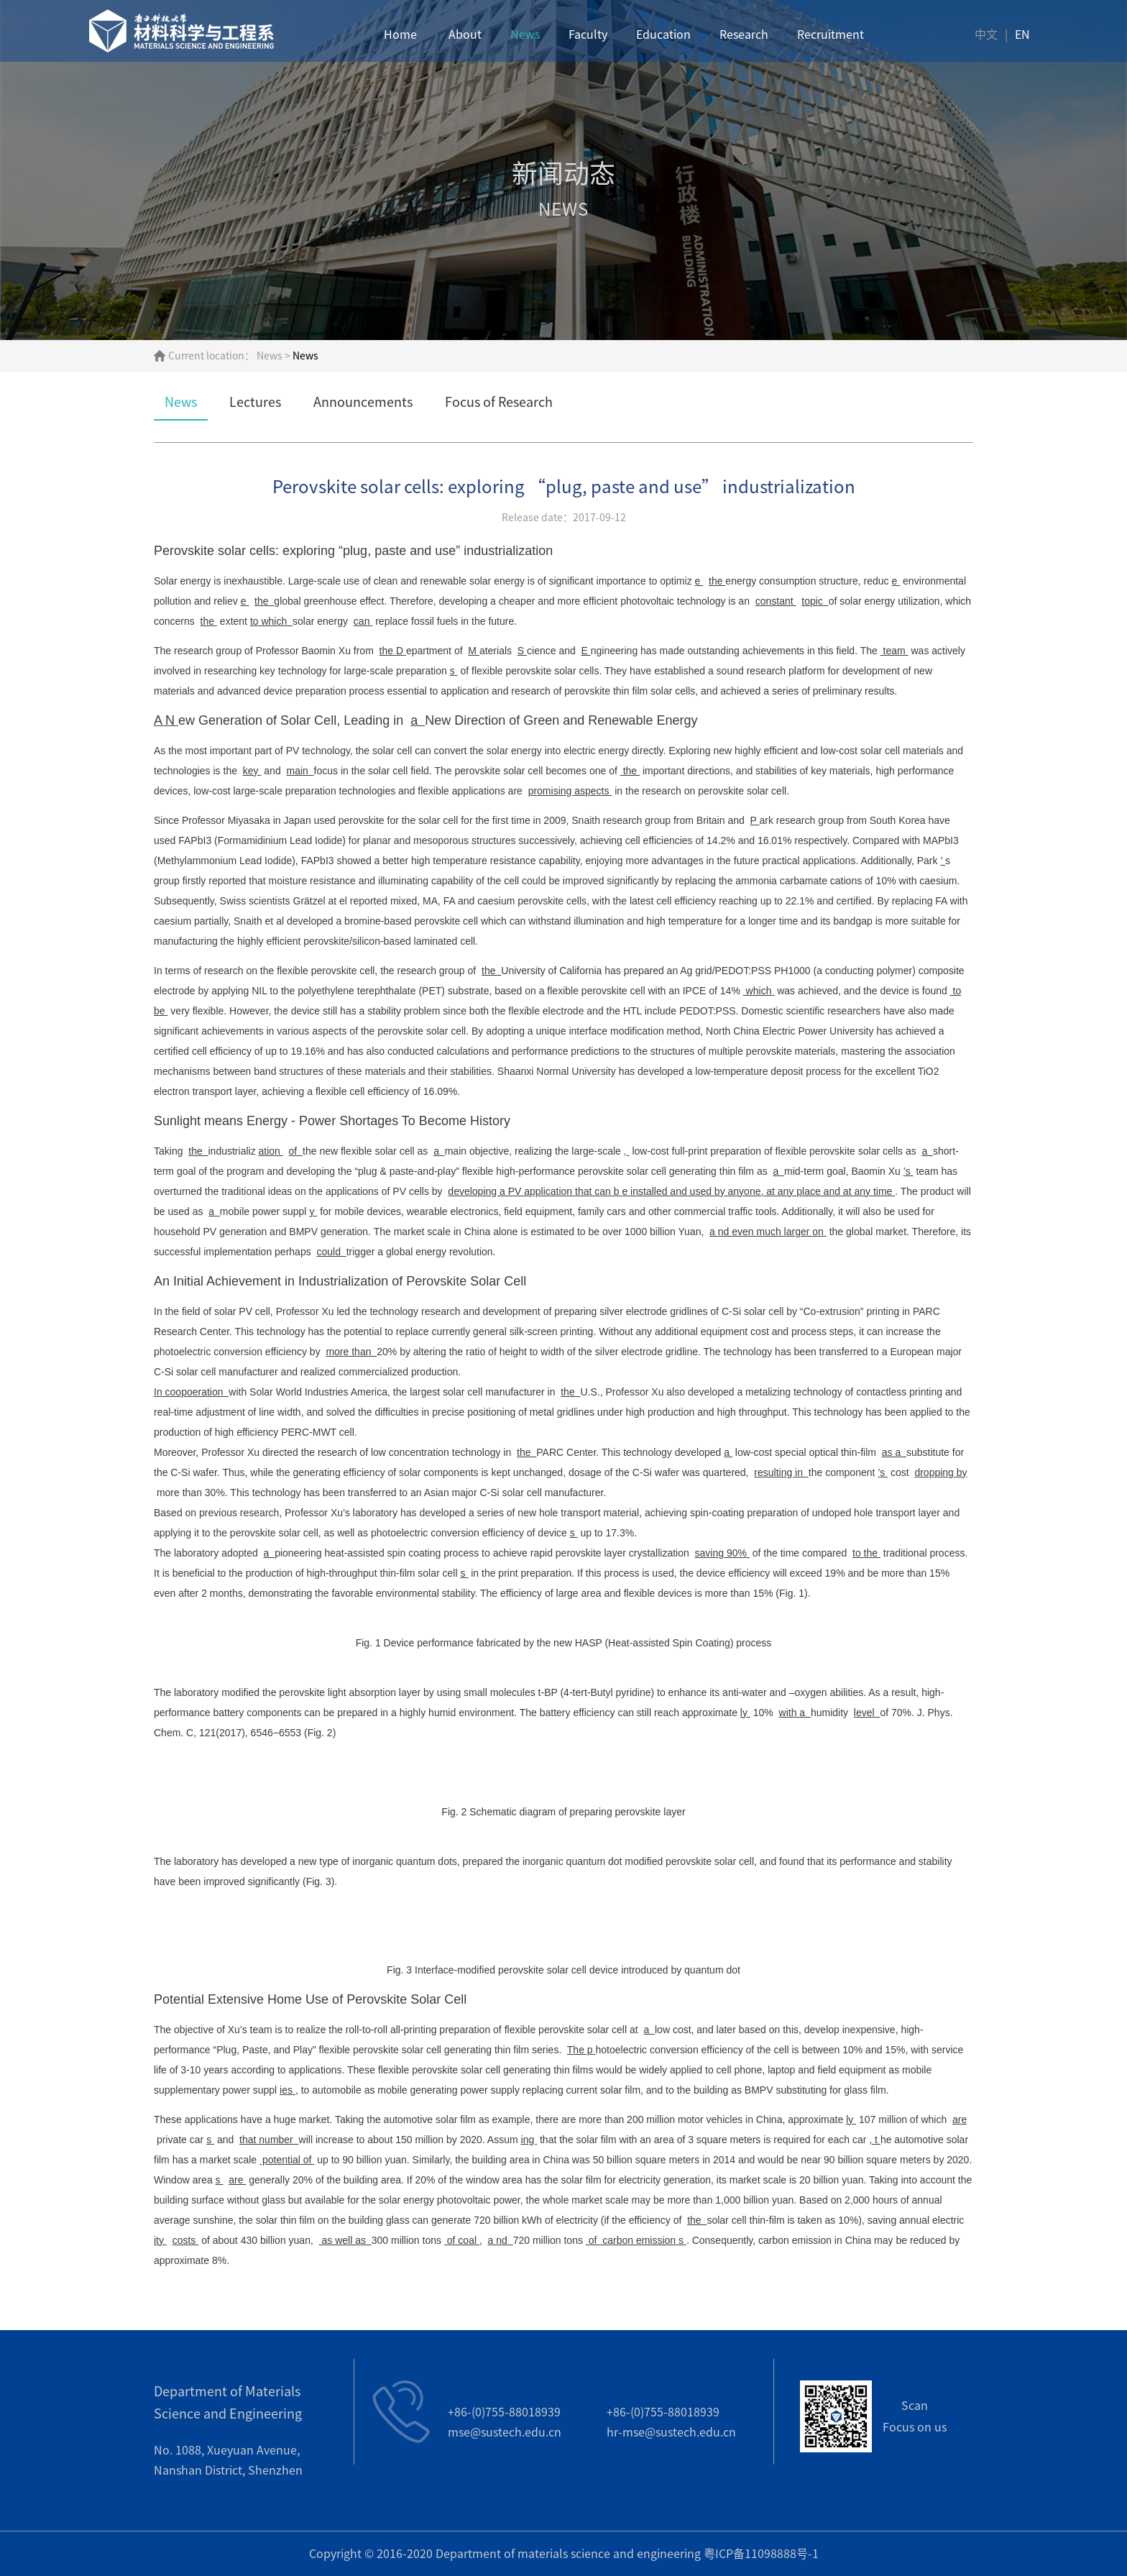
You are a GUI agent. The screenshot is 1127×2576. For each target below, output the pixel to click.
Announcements (363, 401)
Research (743, 36)
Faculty (588, 36)
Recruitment (830, 36)
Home (400, 36)
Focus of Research (499, 401)
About (465, 36)
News (525, 36)
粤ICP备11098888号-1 (761, 2553)
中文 (986, 36)
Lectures (255, 401)
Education (663, 36)
